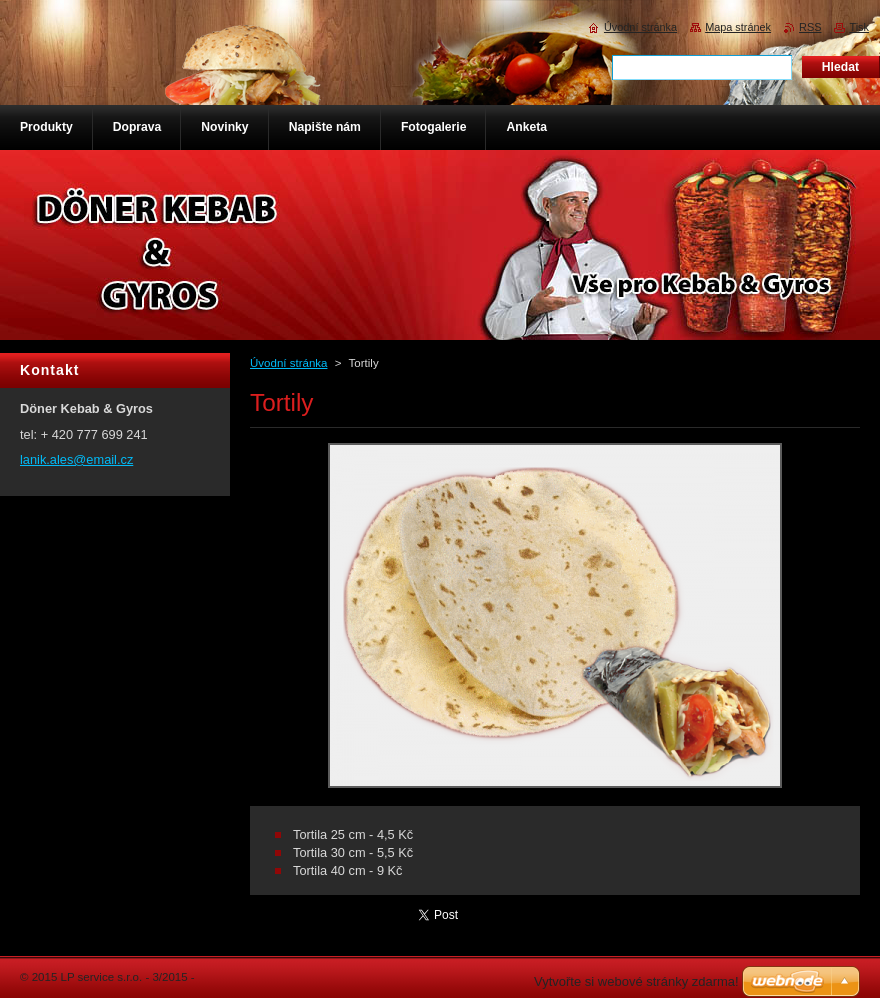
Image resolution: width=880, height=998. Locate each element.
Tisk (859, 27)
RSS (810, 27)
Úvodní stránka (288, 363)
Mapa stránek (738, 27)
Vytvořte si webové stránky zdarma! (636, 981)
